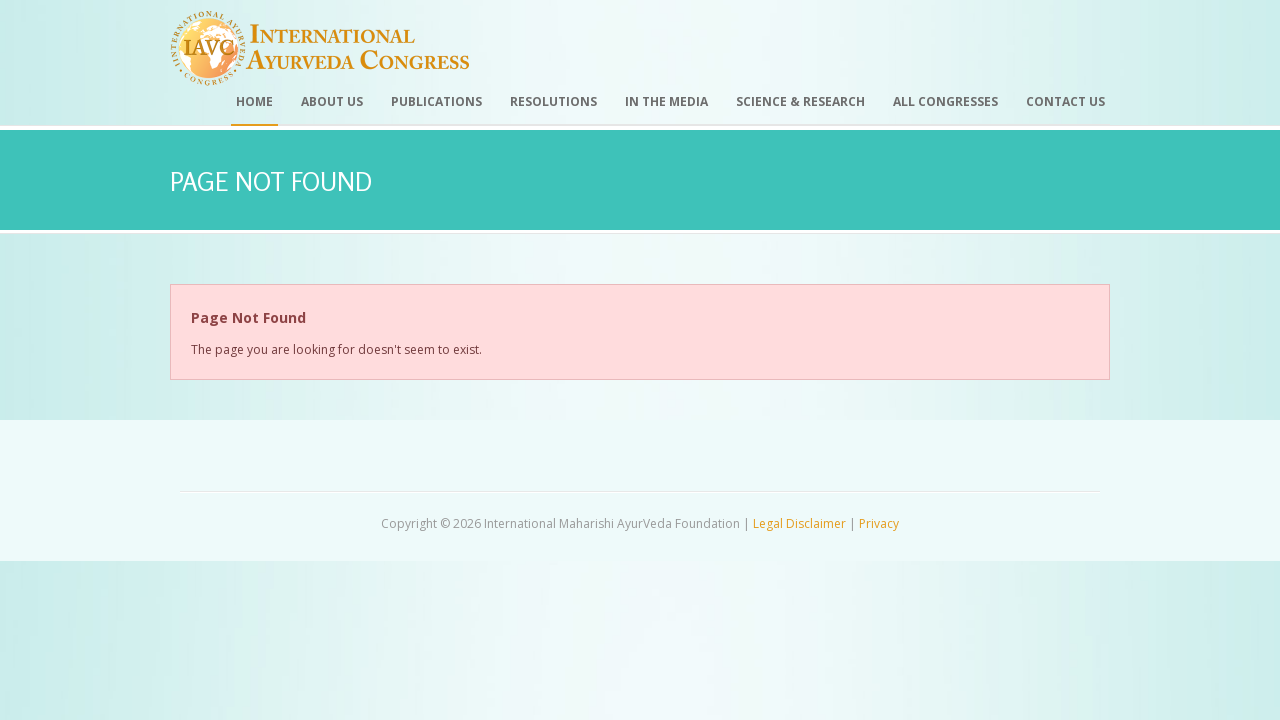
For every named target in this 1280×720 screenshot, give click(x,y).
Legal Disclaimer (799, 523)
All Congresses (945, 101)
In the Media (666, 101)
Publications (436, 101)
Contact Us (1065, 101)
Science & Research (800, 101)
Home (254, 101)
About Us (332, 101)
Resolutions (553, 101)
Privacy (879, 523)
